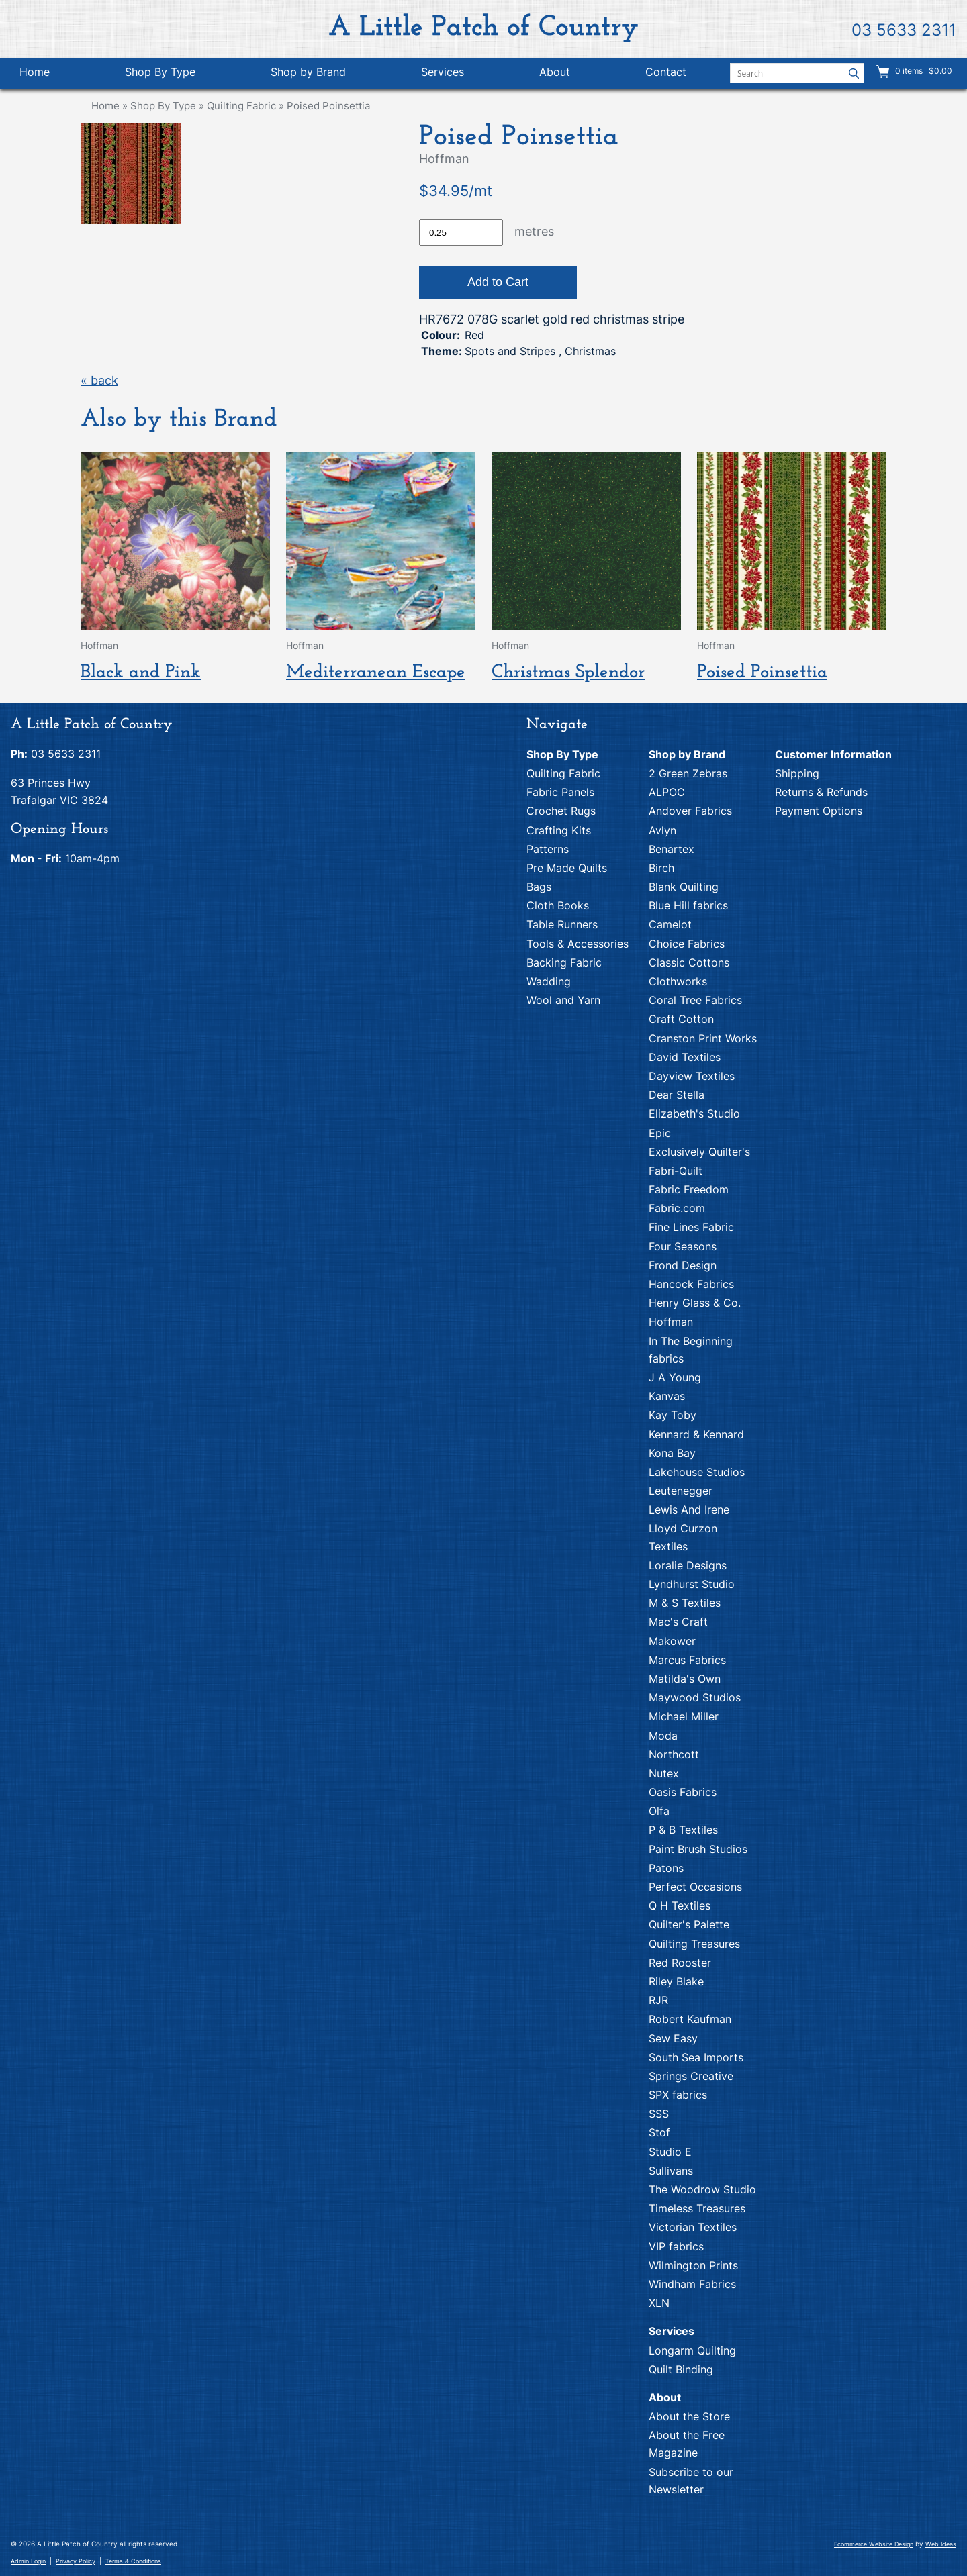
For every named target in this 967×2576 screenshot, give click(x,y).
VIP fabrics (676, 2246)
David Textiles (685, 1057)
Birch (661, 868)
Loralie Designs (688, 1565)
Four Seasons (683, 1246)
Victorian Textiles (693, 2227)
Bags (538, 886)
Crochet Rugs (561, 811)
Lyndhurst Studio (692, 1584)
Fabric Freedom (689, 1189)
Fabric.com (677, 1208)
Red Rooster (680, 1962)
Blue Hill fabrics (688, 905)
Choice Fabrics (687, 943)
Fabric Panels (560, 792)
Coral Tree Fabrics (695, 1000)
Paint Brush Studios (698, 1849)
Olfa (659, 1811)
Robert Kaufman (690, 2019)
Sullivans (671, 2170)
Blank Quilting (684, 886)
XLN (659, 2303)
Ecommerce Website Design (873, 2544)
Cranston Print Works (703, 1038)
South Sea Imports (696, 2057)
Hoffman (671, 1321)
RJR (658, 2000)
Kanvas (667, 1396)
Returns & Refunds (821, 792)
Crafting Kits (558, 830)
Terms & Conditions (133, 2561)
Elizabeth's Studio (694, 1113)
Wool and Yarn (563, 1000)
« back (99, 380)
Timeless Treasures (697, 2208)
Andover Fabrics (690, 811)
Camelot (670, 924)
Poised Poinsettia (328, 105)
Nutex (664, 1773)
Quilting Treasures (694, 1943)
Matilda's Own (685, 1678)
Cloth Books (557, 905)
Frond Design (683, 1265)
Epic (660, 1133)
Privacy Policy (75, 2561)
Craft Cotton (681, 1019)
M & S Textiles (685, 1602)
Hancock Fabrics (691, 1284)
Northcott (674, 1754)
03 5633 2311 (903, 30)
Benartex (671, 849)
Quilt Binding (681, 2369)
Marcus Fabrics (687, 1660)
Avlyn (662, 830)
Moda (663, 1735)
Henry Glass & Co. (695, 1302)
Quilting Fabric (241, 105)
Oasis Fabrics (683, 1792)
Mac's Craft (678, 1621)
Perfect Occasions (695, 1886)
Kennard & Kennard (696, 1434)
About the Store (689, 2416)
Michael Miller (684, 1716)
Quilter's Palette (689, 1924)
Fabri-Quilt (675, 1170)
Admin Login (28, 2561)
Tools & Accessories (577, 943)
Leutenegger (680, 1490)
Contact (665, 72)
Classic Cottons (689, 962)
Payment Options (818, 811)
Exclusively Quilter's (699, 1151)
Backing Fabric (564, 962)
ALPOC (667, 792)
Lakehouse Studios (697, 1472)
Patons (666, 1868)
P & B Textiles (683, 1829)
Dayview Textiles (692, 1076)
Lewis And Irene (689, 1509)
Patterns (547, 849)
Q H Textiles (679, 1905)
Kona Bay (672, 1453)
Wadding (548, 981)
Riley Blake (676, 1981)
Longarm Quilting (692, 2350)
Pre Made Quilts (566, 868)
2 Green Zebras (688, 773)
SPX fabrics (678, 2094)
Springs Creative (691, 2076)
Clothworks (678, 981)
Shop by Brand (308, 72)
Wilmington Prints (693, 2265)
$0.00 (939, 71)
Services (442, 72)
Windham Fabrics (692, 2284)
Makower (672, 1641)
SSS (659, 2113)
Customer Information (833, 754)
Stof (659, 2132)
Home (34, 72)
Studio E (670, 2152)
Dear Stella (676, 1094)
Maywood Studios (695, 1697)
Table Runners (562, 924)
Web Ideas (940, 2544)
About (554, 72)
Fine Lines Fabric (691, 1227)
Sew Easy (673, 2038)
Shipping (797, 773)
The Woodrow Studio (702, 2189)
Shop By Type (160, 72)
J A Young (675, 1377)
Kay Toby (672, 1415)
